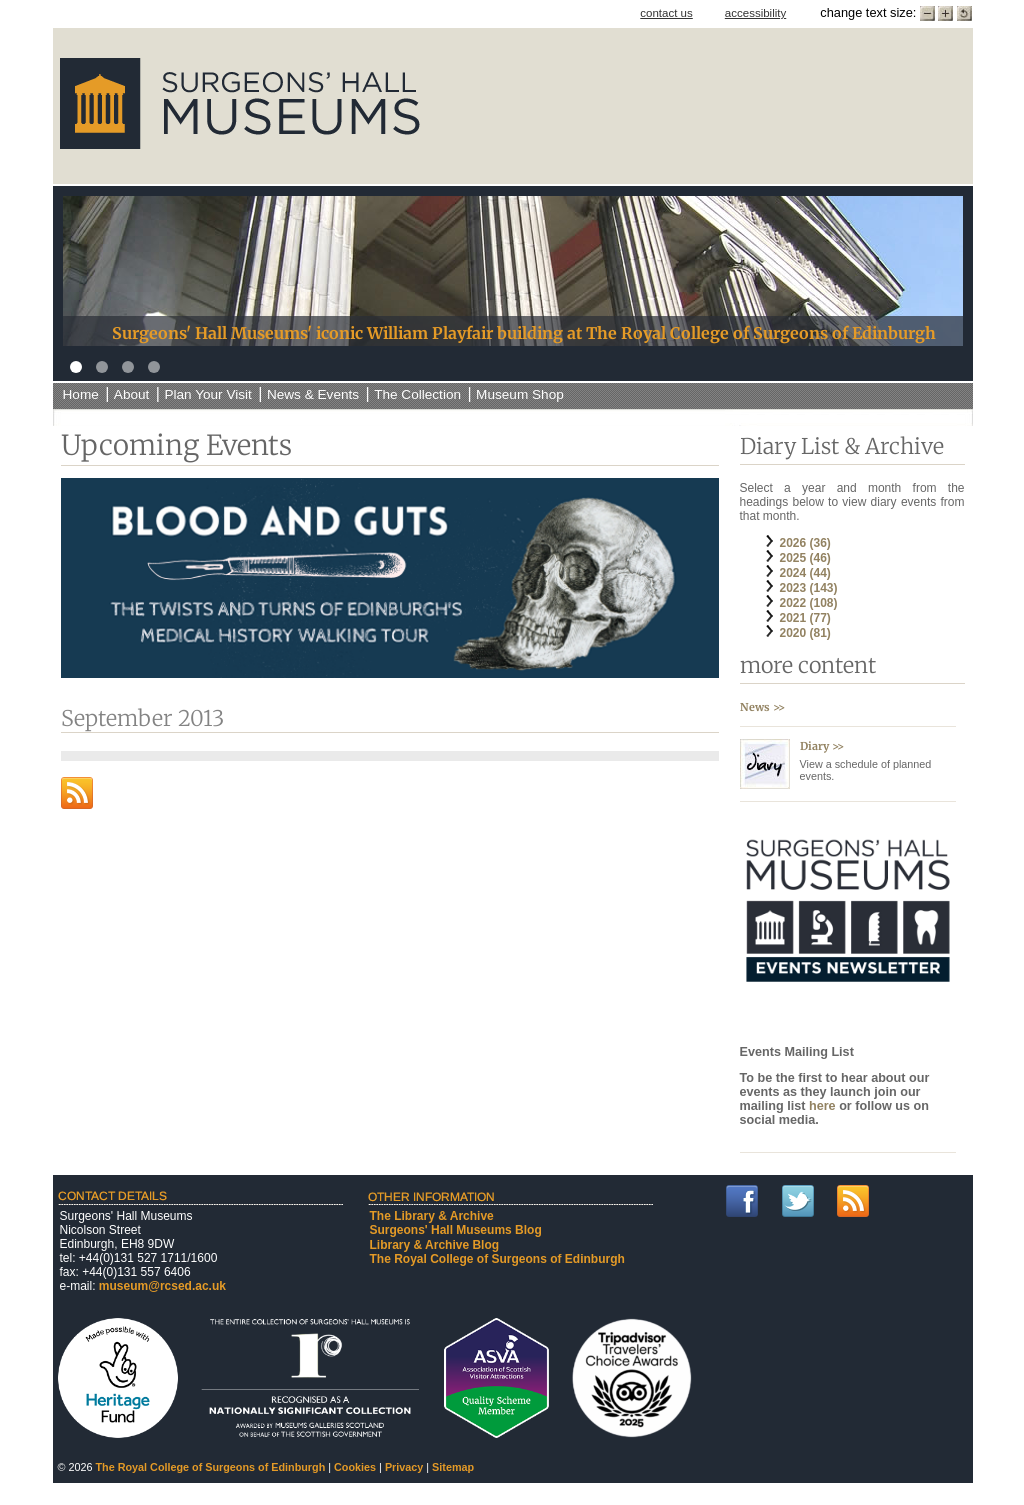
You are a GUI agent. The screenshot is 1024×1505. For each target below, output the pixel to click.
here (824, 1106)
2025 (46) (805, 558)
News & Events (313, 394)
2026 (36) (805, 543)
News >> (762, 707)
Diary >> (822, 746)
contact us (666, 13)
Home (81, 394)
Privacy (404, 1467)
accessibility (755, 13)
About (132, 394)
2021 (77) (805, 618)
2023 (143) (809, 588)
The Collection (417, 394)
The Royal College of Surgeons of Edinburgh (497, 1259)
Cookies (355, 1467)
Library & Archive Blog (435, 1245)
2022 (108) (809, 603)
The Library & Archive (432, 1216)
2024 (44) (805, 573)
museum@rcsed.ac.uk (162, 1286)
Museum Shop (520, 394)
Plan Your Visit (207, 394)
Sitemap (453, 1467)
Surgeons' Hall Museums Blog (456, 1230)
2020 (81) (805, 633)
